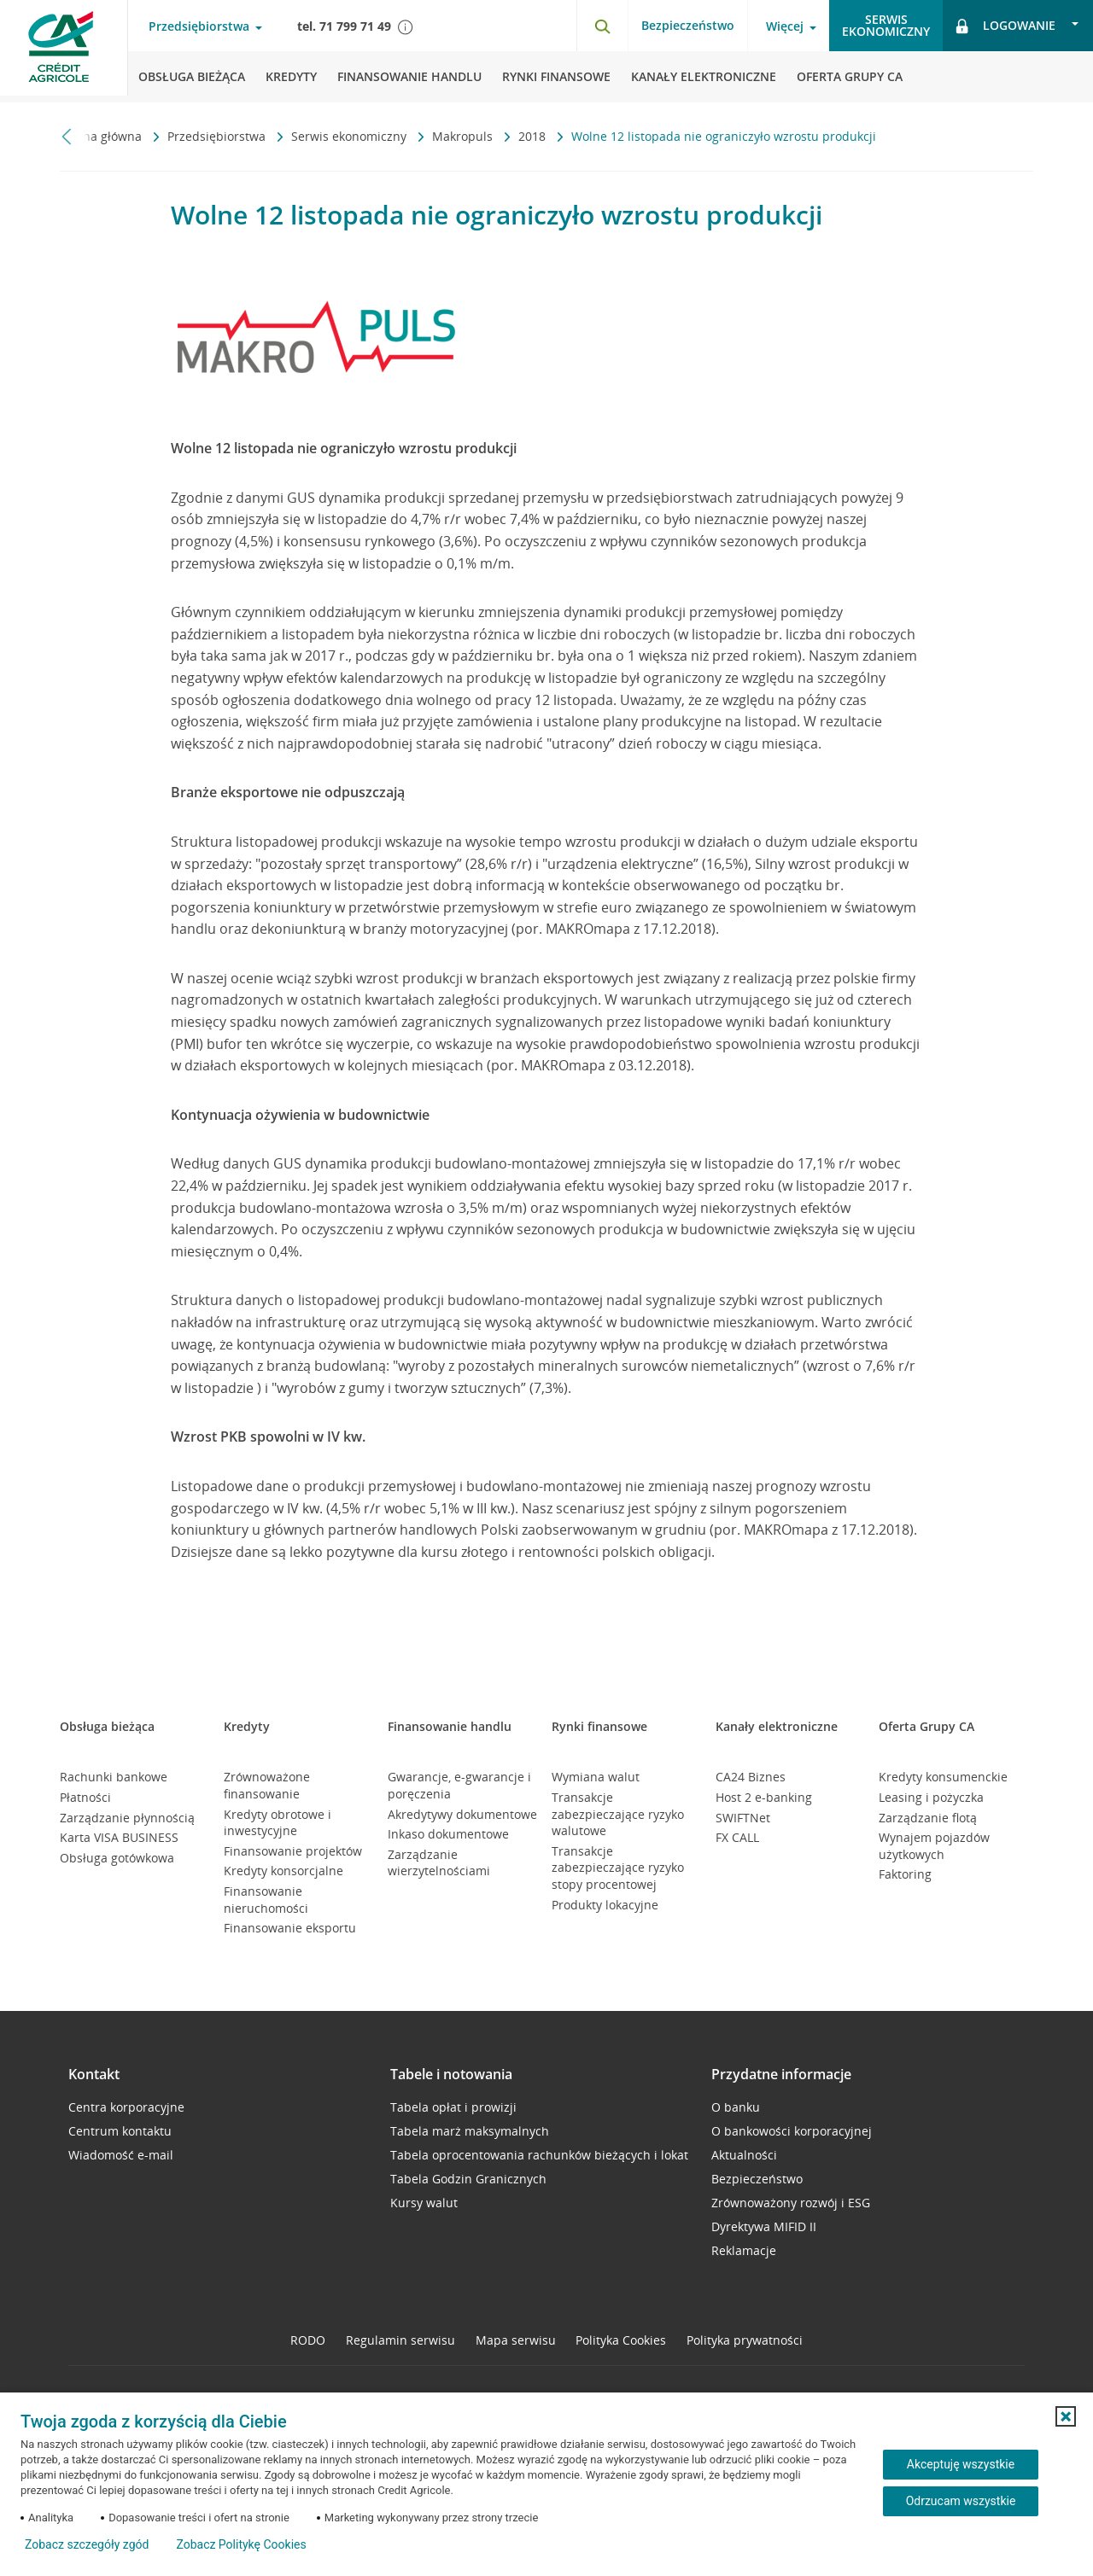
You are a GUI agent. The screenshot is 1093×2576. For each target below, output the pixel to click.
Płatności (85, 1797)
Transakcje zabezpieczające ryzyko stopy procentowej (618, 1867)
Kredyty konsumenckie (943, 1777)
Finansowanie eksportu (290, 1928)
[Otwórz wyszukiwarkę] (602, 25)
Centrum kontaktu (120, 2131)
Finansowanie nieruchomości (266, 1899)
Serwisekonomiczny (886, 25)
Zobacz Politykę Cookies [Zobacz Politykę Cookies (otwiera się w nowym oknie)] (241, 2544)
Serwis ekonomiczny (350, 136)
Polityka (621, 2340)
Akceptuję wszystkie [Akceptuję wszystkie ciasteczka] (960, 2464)
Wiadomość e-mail (120, 2155)
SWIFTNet (743, 1818)
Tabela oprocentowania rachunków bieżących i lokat (539, 2155)
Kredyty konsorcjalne (283, 1870)
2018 (533, 136)
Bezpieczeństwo (687, 25)
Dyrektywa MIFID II (763, 2226)
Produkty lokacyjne (605, 1905)
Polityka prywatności (745, 2340)
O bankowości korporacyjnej (791, 2131)
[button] (1066, 2416)
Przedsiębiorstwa (218, 136)
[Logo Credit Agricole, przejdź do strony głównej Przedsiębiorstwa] (64, 51)
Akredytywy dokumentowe (462, 1814)
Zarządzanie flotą (928, 1818)
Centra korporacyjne (126, 2107)
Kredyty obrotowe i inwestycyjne (277, 1822)
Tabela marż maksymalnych (469, 2131)
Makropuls (464, 136)
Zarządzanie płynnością (127, 1818)
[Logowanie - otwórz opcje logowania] (1018, 25)
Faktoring (905, 1874)
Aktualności (744, 2155)
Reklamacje (743, 2250)
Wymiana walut (596, 1777)
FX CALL (737, 1837)
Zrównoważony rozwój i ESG (790, 2202)
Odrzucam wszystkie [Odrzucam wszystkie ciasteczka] (961, 2501)
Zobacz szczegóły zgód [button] (87, 2544)
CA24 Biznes (751, 1777)
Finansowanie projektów (293, 1851)
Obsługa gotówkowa (117, 1858)
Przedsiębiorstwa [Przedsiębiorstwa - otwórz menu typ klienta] (199, 26)
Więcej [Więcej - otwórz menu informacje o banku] (785, 26)
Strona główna (102, 136)
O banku (735, 2107)
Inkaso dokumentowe (448, 1834)
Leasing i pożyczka (931, 1797)
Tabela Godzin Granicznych (468, 2179)
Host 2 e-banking (764, 1797)
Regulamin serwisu (400, 2340)
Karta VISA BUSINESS (119, 1837)
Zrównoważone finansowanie (267, 1785)
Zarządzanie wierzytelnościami (439, 1863)
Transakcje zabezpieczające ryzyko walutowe (618, 1814)
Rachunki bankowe (113, 1777)
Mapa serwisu (516, 2340)
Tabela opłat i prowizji (453, 2107)
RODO (307, 2340)
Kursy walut (424, 2202)
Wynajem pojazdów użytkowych (934, 1845)
